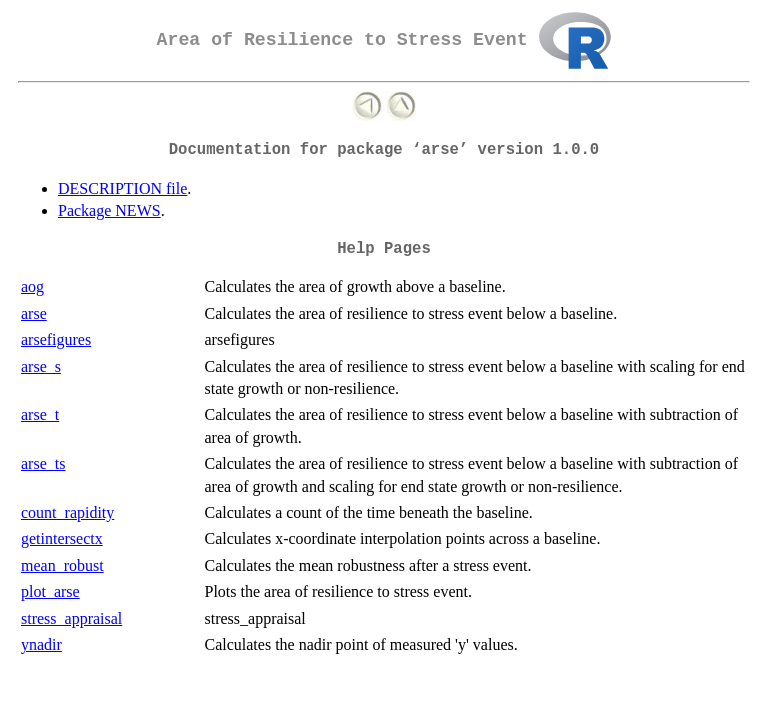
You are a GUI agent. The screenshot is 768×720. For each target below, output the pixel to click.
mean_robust (62, 565)
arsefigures (56, 339)
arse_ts (43, 463)
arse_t (40, 414)
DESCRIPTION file (122, 188)
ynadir (41, 644)
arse (34, 313)
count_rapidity (67, 512)
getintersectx (62, 538)
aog (32, 286)
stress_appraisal (71, 618)
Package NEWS (109, 210)
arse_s (41, 366)
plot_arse (50, 591)
